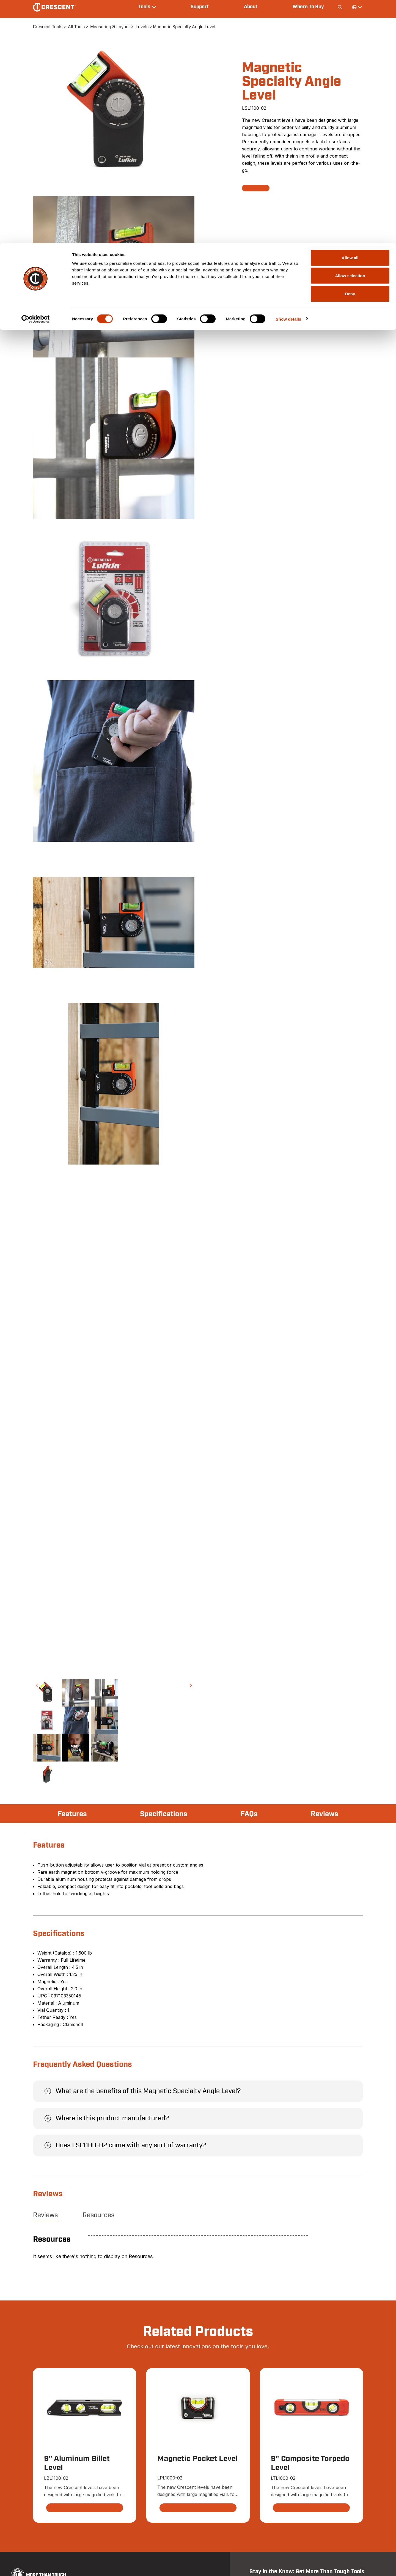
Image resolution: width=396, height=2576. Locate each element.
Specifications (165, 1814)
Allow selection (350, 32)
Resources (98, 2215)
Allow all (350, 14)
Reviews (323, 1814)
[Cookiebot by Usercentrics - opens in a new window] (36, 76)
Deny (350, 50)
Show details (288, 75)
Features (73, 1814)
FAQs (250, 1814)
